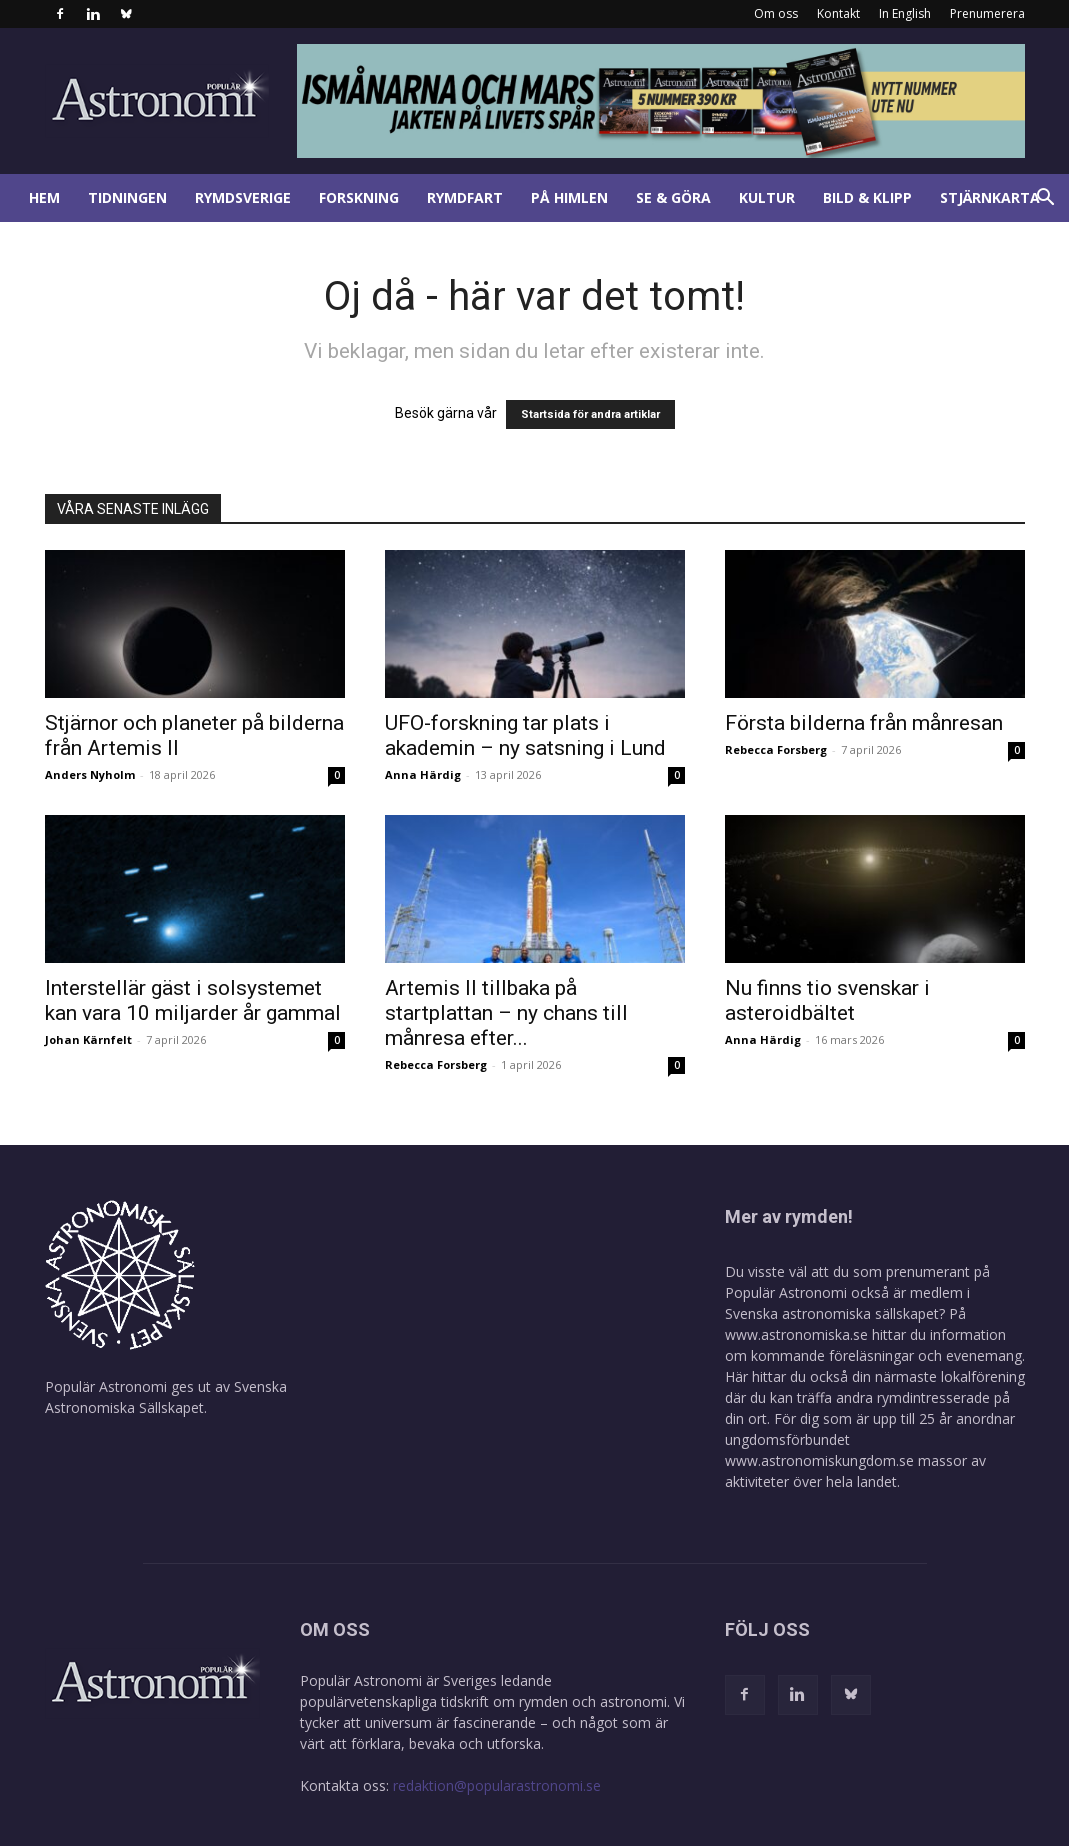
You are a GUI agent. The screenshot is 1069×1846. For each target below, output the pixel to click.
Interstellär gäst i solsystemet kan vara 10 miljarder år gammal (193, 1000)
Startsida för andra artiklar (590, 414)
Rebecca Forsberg (776, 749)
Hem (44, 197)
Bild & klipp (867, 197)
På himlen (569, 197)
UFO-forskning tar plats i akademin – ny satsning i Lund (525, 735)
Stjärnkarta (990, 197)
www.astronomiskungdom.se (819, 1460)
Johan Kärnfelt (88, 1039)
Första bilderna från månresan (864, 723)
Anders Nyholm (90, 774)
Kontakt (838, 13)
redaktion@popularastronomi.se (497, 1785)
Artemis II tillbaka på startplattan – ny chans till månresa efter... (506, 1013)
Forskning (359, 197)
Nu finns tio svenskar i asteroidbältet (827, 1000)
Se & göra (673, 197)
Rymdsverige (243, 197)
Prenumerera (987, 13)
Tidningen (127, 197)
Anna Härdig (423, 774)
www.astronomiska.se (796, 1334)
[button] (1045, 199)
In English (905, 13)
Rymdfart (465, 197)
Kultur (767, 197)
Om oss (776, 13)
